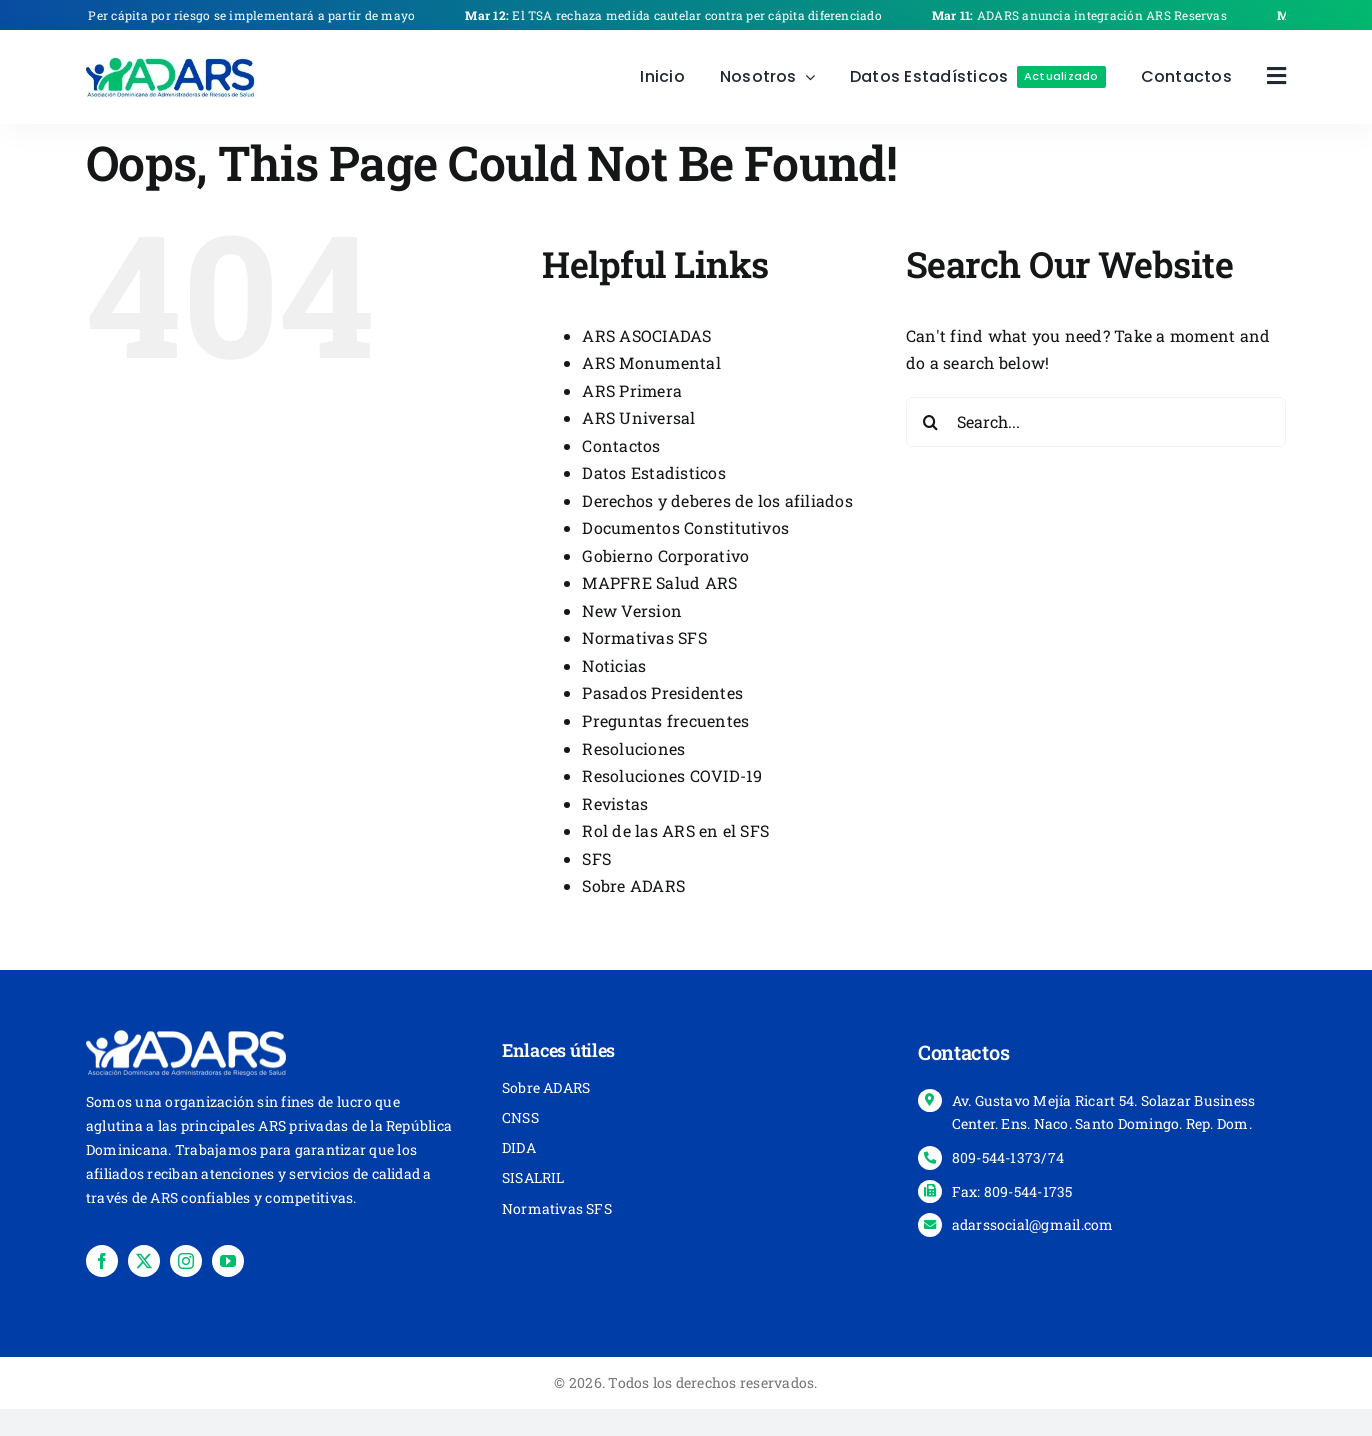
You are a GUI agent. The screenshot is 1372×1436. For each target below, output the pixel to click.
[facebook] (102, 1261)
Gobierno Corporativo (665, 555)
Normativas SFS (644, 637)
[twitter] (144, 1261)
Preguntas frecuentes (665, 720)
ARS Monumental (651, 362)
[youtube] (228, 1261)
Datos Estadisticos (653, 472)
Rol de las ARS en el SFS (675, 830)
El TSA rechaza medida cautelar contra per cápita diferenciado (684, 15)
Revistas (615, 803)
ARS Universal (638, 417)
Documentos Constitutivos (685, 527)
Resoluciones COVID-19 (672, 775)
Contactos (621, 445)
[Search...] (1096, 422)
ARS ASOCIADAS (646, 335)
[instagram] (186, 1261)
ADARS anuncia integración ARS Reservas (1089, 15)
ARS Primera (632, 390)
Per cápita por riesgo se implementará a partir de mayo (239, 15)
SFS (596, 858)
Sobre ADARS (633, 885)
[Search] (931, 422)
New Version (632, 610)
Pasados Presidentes (662, 692)
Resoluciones (633, 748)
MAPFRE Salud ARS (659, 582)
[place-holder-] (171, 62)
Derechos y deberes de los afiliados (717, 500)
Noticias (614, 665)
